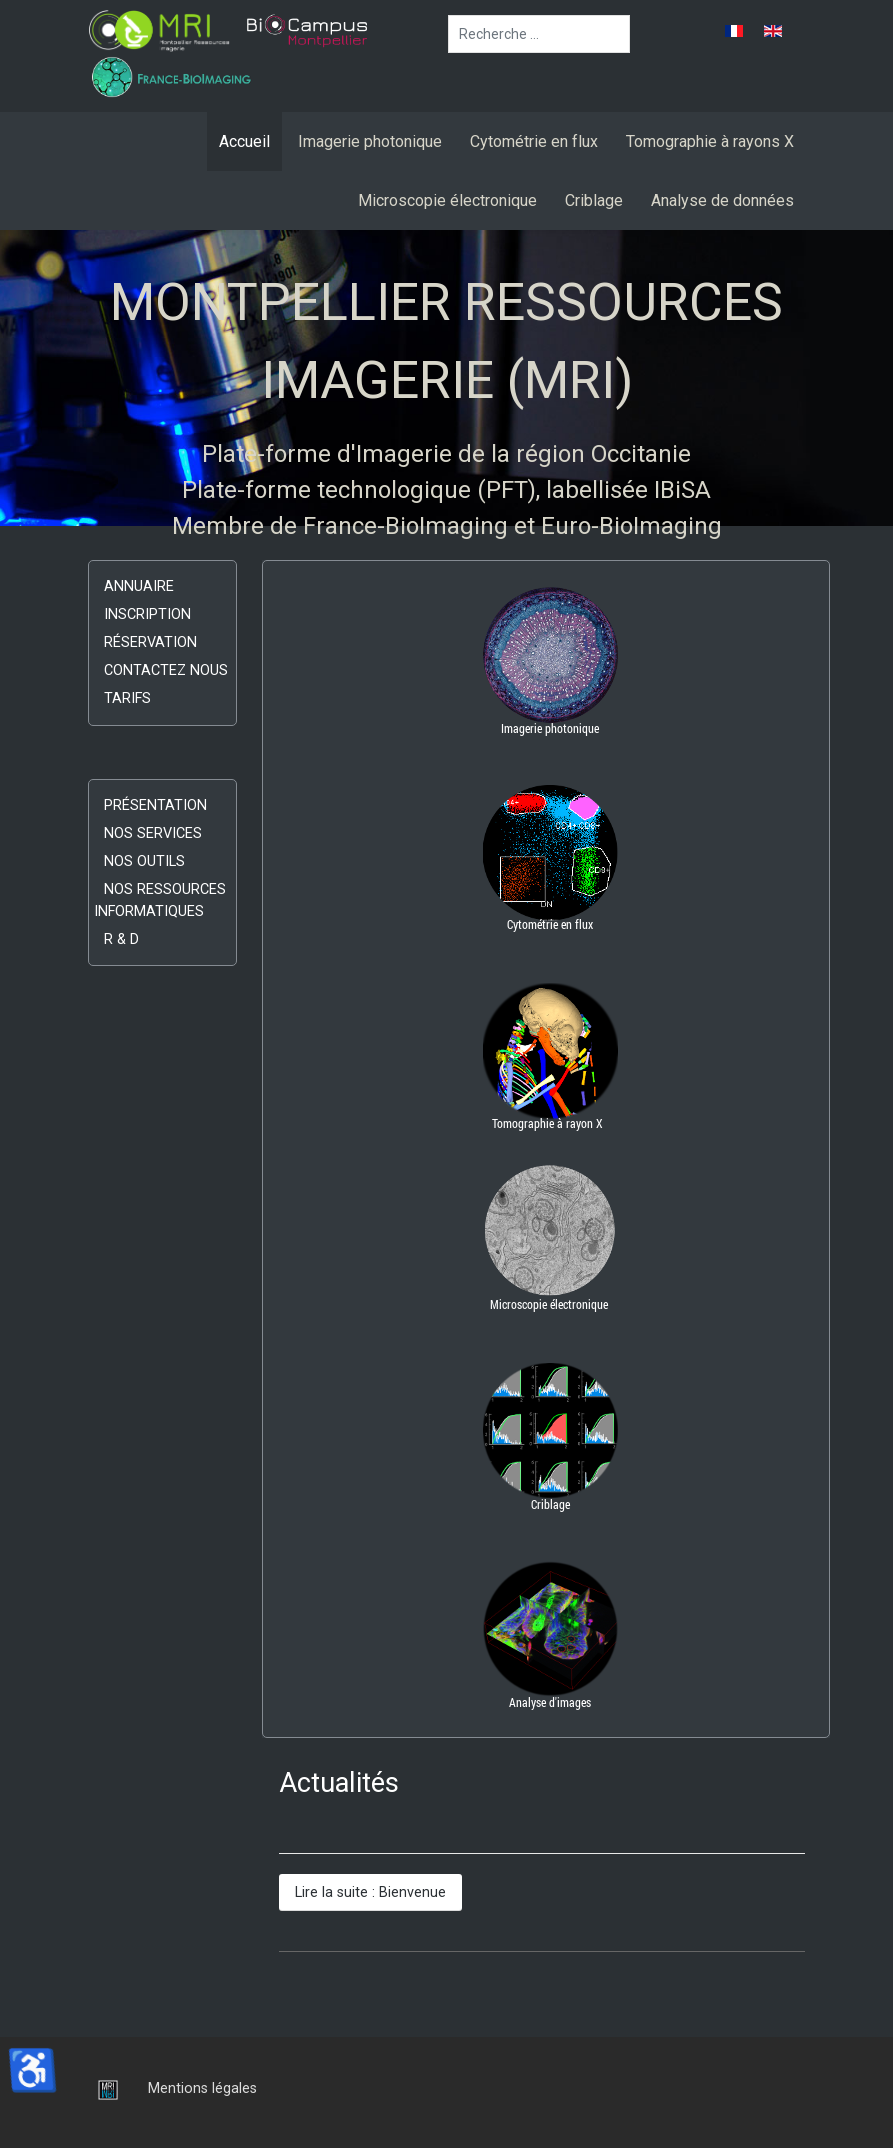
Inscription (147, 614)
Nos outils (144, 861)
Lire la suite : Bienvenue (370, 1892)
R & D (121, 939)
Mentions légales (202, 2088)
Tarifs (127, 698)
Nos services (153, 833)
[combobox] (539, 34)
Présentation (155, 805)
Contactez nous (166, 670)
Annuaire (139, 586)
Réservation (150, 642)
